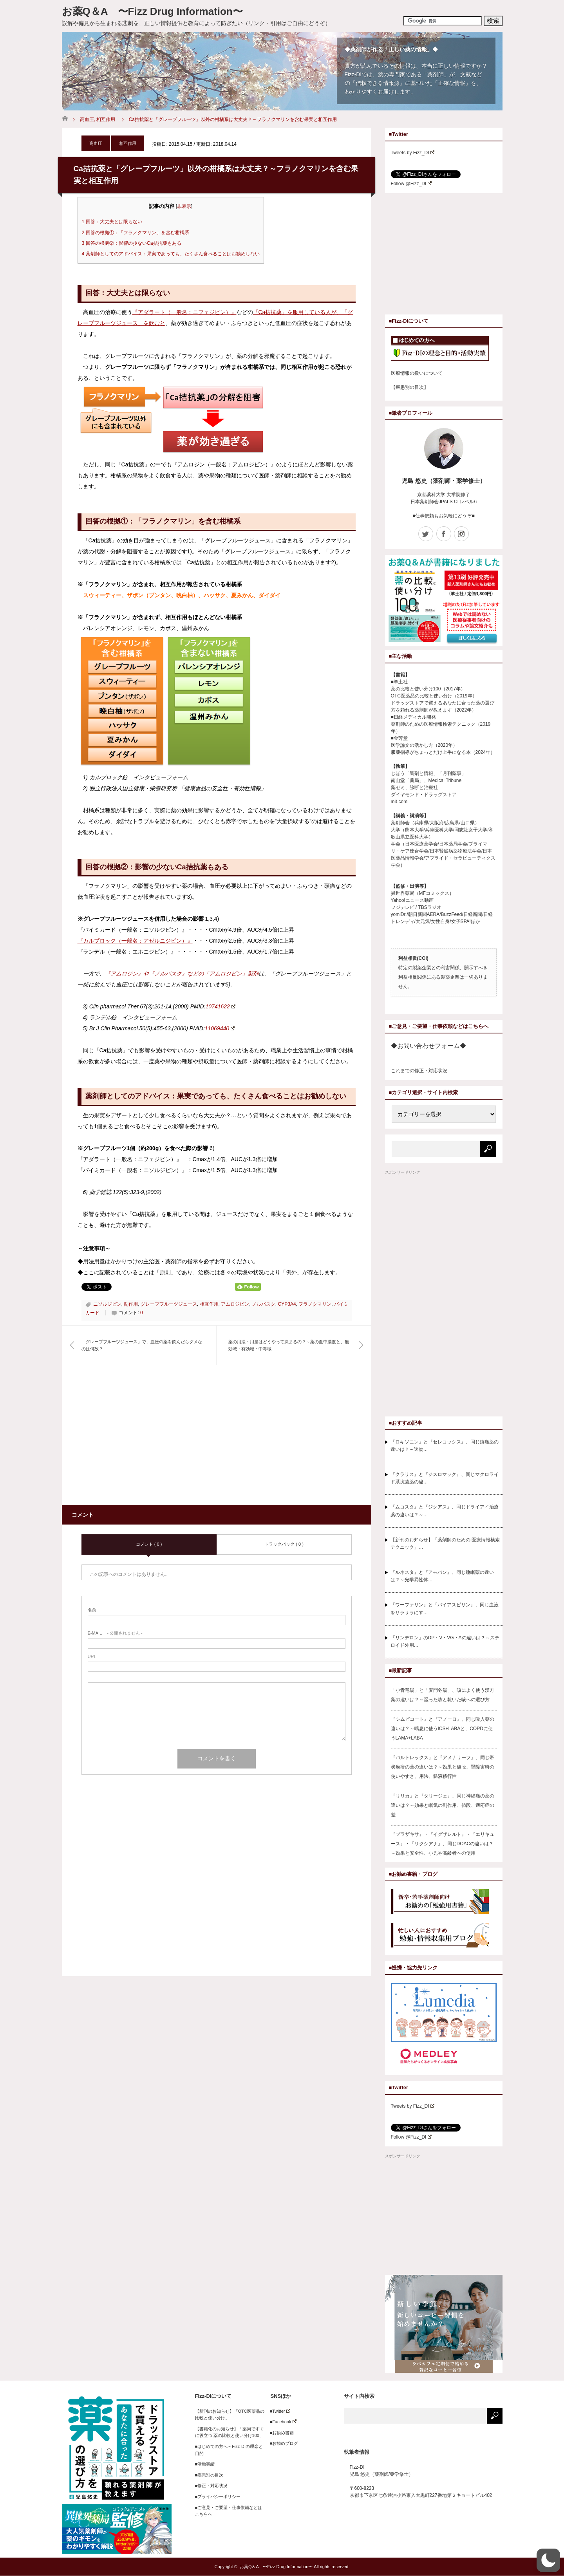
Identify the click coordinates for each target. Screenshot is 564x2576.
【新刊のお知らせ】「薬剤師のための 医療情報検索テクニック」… (445, 1543)
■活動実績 (205, 2464)
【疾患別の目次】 (409, 387)
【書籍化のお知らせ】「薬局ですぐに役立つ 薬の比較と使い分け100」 (229, 2432)
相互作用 (105, 119)
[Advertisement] (147, 1439)
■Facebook (281, 2421)
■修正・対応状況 (211, 2485)
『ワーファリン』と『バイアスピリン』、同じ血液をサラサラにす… (444, 1608)
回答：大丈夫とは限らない (112, 221)
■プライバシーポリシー (218, 2496)
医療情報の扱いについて (417, 373)
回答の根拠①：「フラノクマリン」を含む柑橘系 (135, 232)
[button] (548, 2560)
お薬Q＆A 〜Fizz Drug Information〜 (152, 11)
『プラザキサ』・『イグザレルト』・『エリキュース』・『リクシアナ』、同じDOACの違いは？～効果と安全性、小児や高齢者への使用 (442, 1844)
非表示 (184, 206)
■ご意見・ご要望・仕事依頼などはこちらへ (228, 2511)
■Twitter (278, 2411)
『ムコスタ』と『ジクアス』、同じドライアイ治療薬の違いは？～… (444, 1510)
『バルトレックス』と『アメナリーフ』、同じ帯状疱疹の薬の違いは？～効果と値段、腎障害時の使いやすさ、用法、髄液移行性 (442, 1767)
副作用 (131, 1304)
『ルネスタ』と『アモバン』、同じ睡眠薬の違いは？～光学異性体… (442, 1576)
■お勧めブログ (282, 2443)
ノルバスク (263, 1304)
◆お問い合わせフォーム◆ (428, 1045)
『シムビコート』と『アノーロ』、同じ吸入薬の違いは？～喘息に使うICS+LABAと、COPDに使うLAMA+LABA (442, 1728)
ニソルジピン (107, 1304)
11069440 (220, 1028)
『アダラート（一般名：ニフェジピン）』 (184, 312)
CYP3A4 (287, 1304)
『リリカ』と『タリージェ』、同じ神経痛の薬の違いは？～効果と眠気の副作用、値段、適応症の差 (442, 1805)
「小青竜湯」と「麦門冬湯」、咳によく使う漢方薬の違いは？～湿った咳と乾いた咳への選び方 (442, 1694)
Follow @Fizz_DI (411, 183)
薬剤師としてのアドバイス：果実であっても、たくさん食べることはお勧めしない (171, 254)
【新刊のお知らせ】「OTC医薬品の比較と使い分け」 (229, 2415)
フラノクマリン (314, 1304)
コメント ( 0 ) (149, 1544)
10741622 (220, 1006)
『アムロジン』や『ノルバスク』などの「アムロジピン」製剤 (181, 973)
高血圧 (87, 119)
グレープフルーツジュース (169, 1304)
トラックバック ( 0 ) (284, 1544)
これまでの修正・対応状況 (419, 1070)
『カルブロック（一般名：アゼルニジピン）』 (135, 941)
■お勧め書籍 (280, 2432)
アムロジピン (235, 1304)
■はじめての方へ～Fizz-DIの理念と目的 (229, 2450)
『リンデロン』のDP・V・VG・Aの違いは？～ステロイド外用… (444, 1641)
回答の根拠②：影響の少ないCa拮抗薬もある (131, 243)
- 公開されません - (115, 1633)
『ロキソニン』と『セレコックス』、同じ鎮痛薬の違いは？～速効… (444, 1445)
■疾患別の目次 (209, 2475)
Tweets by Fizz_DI (413, 152)
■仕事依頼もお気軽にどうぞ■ (443, 515)
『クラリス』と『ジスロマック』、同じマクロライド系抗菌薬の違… (444, 1478)
